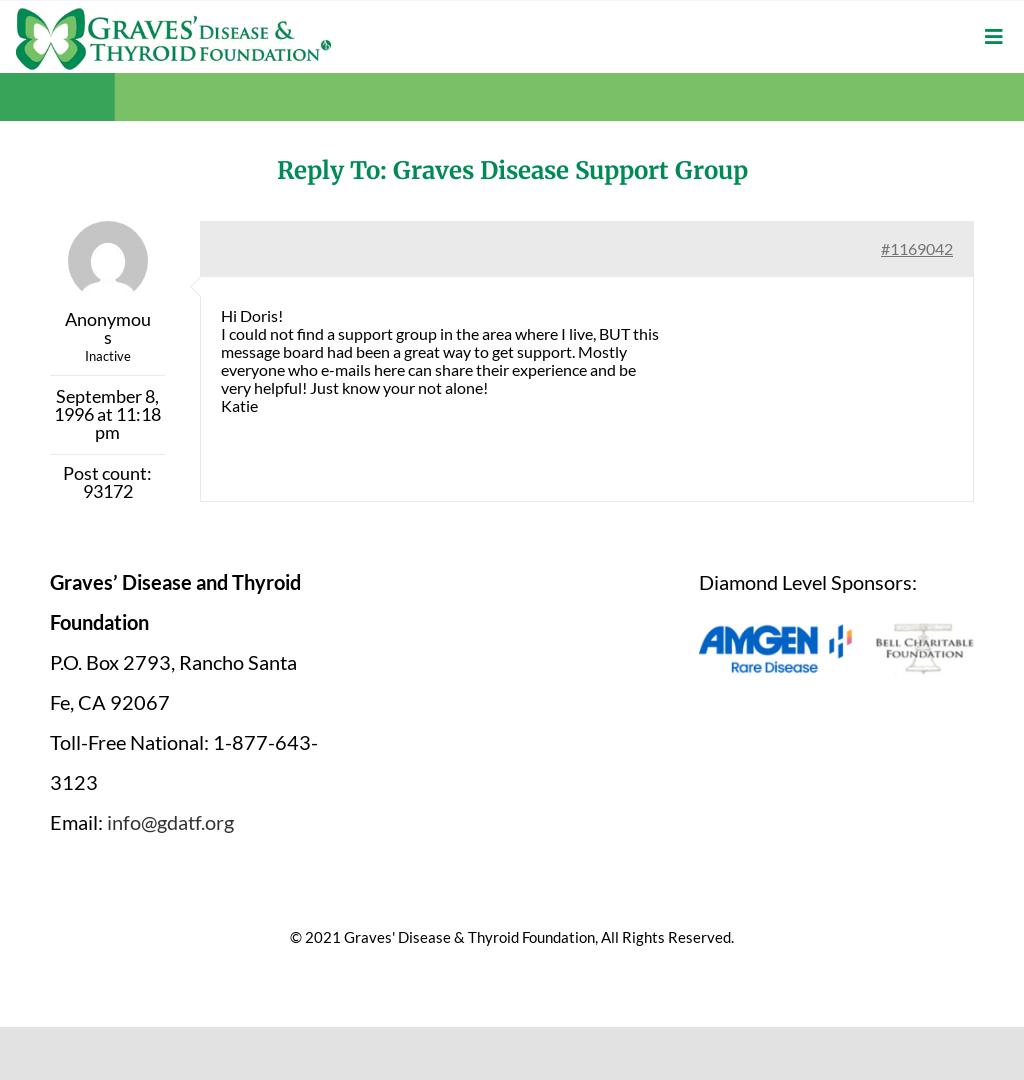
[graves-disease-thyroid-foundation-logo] (173, 15)
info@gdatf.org (170, 822)
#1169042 (917, 248)
